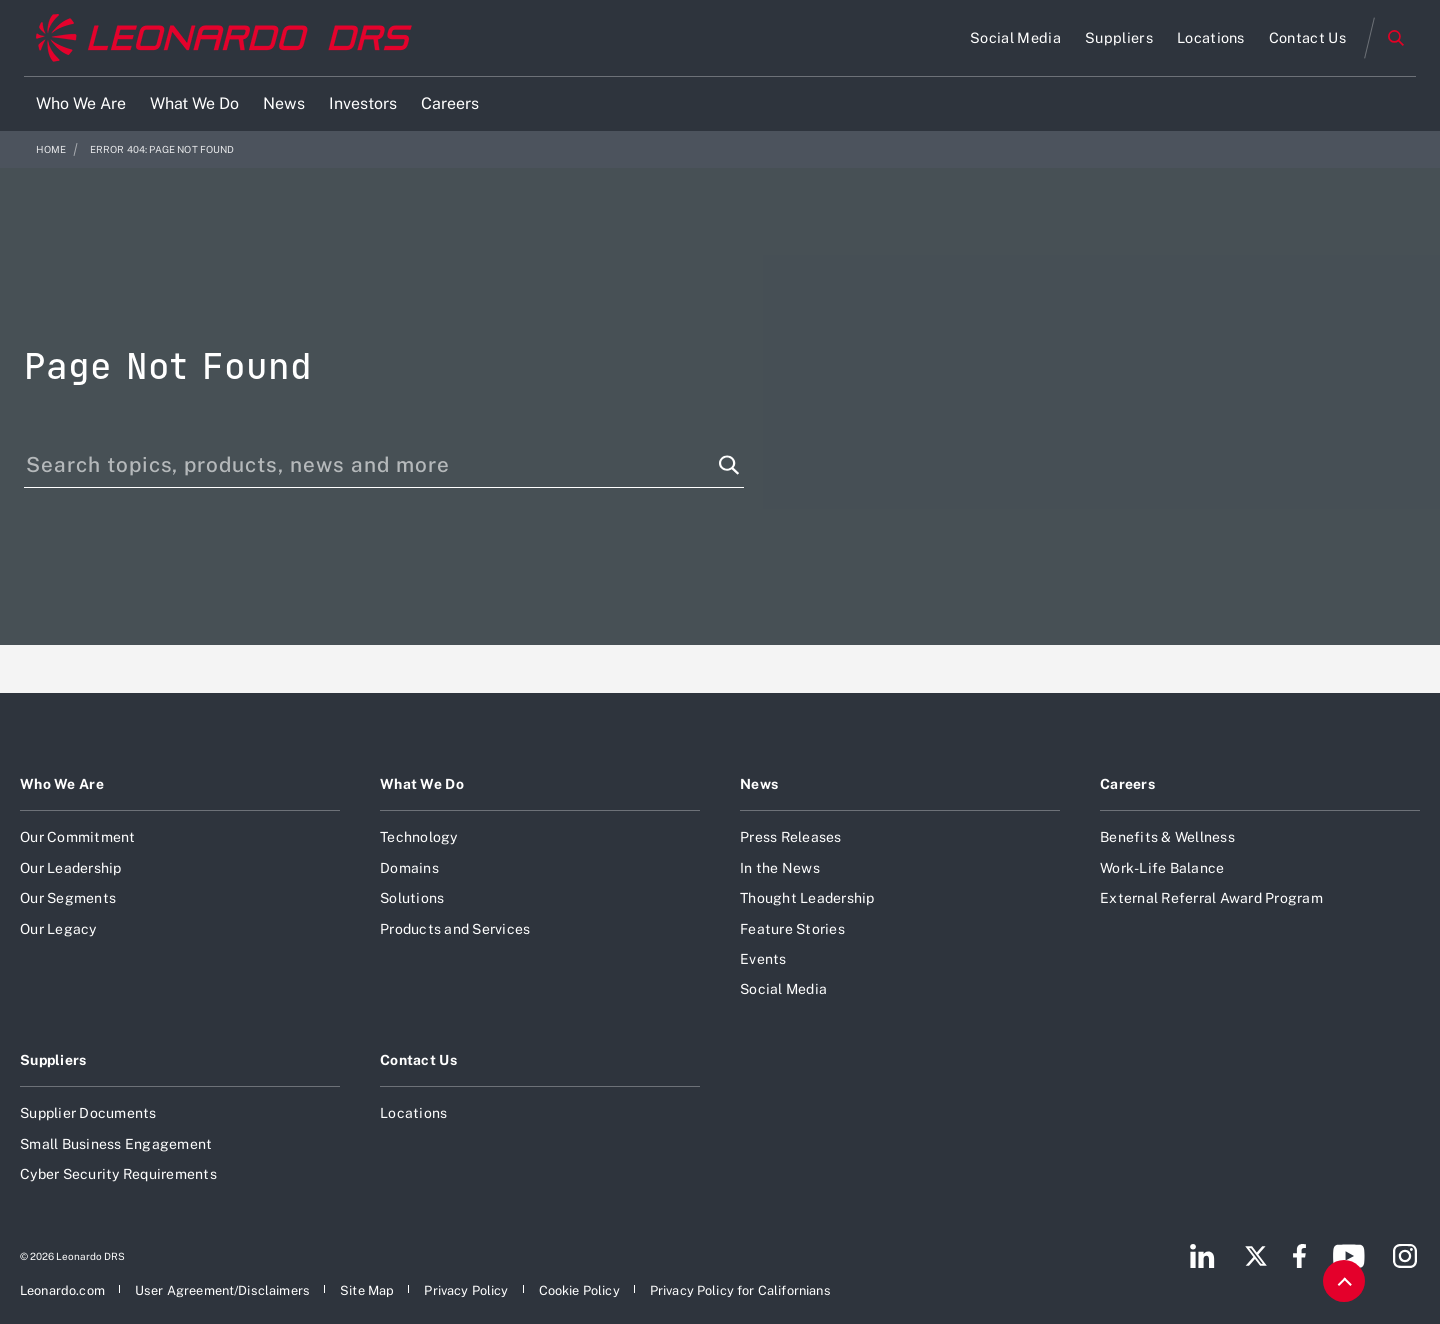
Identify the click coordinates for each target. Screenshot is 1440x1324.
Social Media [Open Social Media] (783, 989)
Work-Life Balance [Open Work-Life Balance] (1162, 868)
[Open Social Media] (1015, 38)
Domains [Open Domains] (409, 868)
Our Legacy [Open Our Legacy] (58, 929)
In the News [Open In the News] (780, 868)
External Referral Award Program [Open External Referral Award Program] (1211, 898)
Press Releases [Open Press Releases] (791, 837)
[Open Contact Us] (1307, 38)
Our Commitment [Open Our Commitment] (78, 837)
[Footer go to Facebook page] (1299, 1255)
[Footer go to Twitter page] (1256, 1255)
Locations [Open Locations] (413, 1113)
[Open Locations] (1211, 38)
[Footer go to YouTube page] (1348, 1255)
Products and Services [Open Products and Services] (455, 929)
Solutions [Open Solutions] (412, 898)
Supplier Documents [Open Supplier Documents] (88, 1113)
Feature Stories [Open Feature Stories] (792, 929)
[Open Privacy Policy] (466, 1290)
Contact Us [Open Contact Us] (418, 1060)
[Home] (224, 38)
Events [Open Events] (763, 959)
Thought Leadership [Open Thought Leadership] (807, 898)
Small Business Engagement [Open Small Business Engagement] (116, 1144)
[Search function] (729, 465)
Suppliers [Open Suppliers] (53, 1060)
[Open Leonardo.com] (62, 1290)
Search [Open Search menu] (1396, 38)
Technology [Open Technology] (419, 837)
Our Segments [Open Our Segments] (68, 898)
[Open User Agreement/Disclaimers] (222, 1290)
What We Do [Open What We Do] (422, 784)
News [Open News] (759, 784)
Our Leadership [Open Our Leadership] (71, 868)
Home (51, 149)
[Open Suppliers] (1119, 38)
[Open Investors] (363, 104)
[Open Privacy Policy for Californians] (740, 1290)
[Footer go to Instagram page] (1405, 1255)
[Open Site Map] (367, 1290)
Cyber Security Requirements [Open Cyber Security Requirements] (118, 1174)
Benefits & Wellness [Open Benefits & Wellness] (1167, 837)
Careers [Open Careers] (1127, 784)
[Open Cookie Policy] (579, 1290)
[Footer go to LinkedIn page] (1202, 1255)
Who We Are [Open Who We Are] (62, 784)
